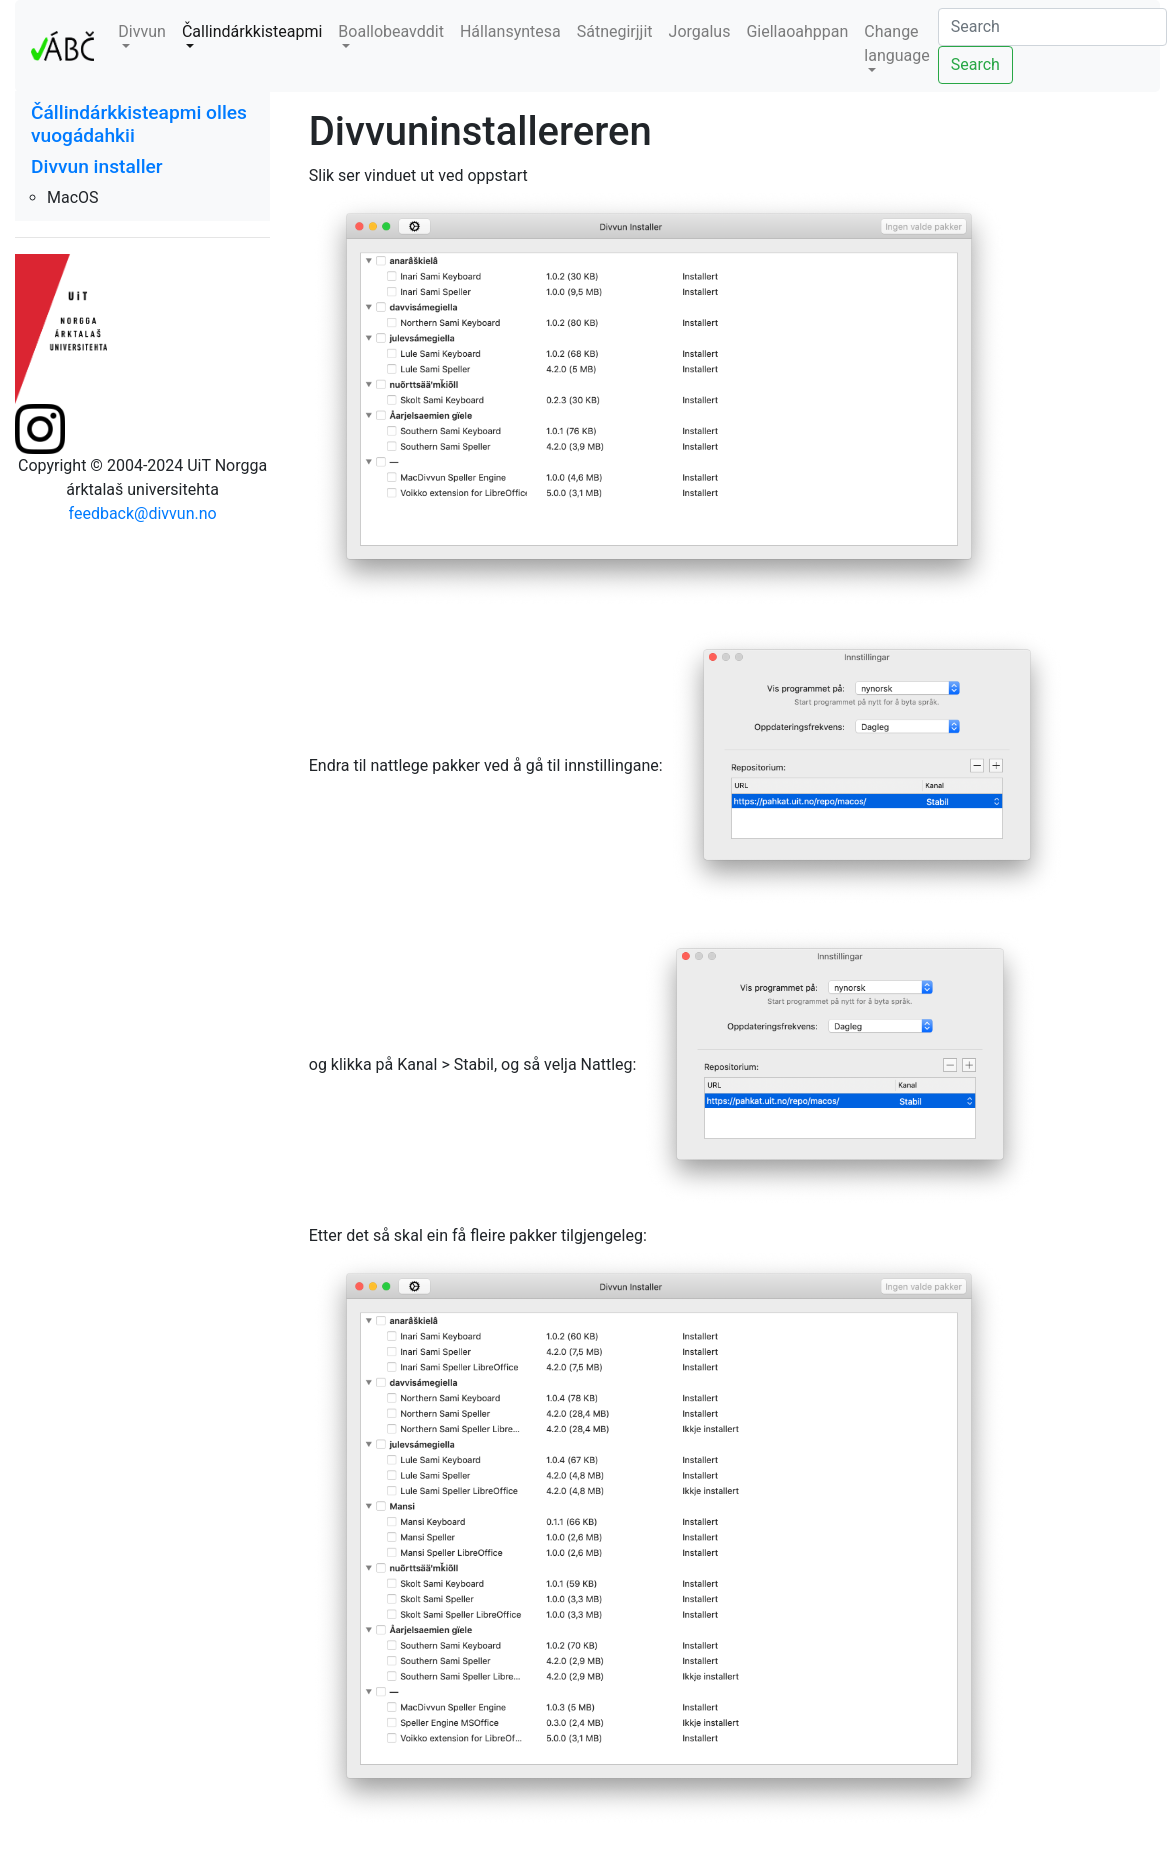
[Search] (1052, 27)
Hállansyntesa (510, 31)
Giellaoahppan (797, 31)
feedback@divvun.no (143, 513)
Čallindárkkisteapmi (252, 31)
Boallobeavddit (391, 31)
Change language (896, 43)
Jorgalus (700, 31)
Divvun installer (97, 166)
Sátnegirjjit (615, 31)
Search (975, 64)
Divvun (142, 31)
